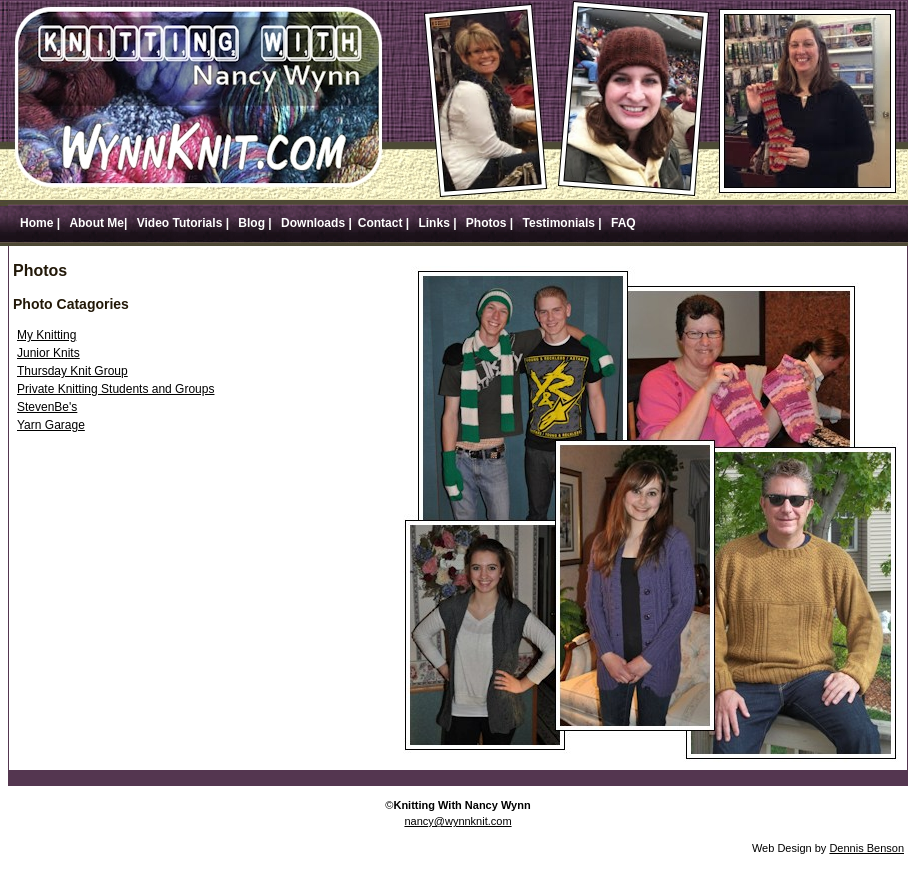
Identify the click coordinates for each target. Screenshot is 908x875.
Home (36, 223)
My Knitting (46, 335)
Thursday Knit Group (72, 371)
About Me (96, 223)
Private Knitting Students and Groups (115, 389)
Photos (486, 223)
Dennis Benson (866, 848)
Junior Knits (48, 353)
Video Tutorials (180, 223)
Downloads (313, 223)
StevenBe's (47, 407)
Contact (382, 223)
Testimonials (558, 223)
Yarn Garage (51, 425)
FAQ (622, 223)
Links (434, 223)
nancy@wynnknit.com (457, 821)
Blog (251, 223)
